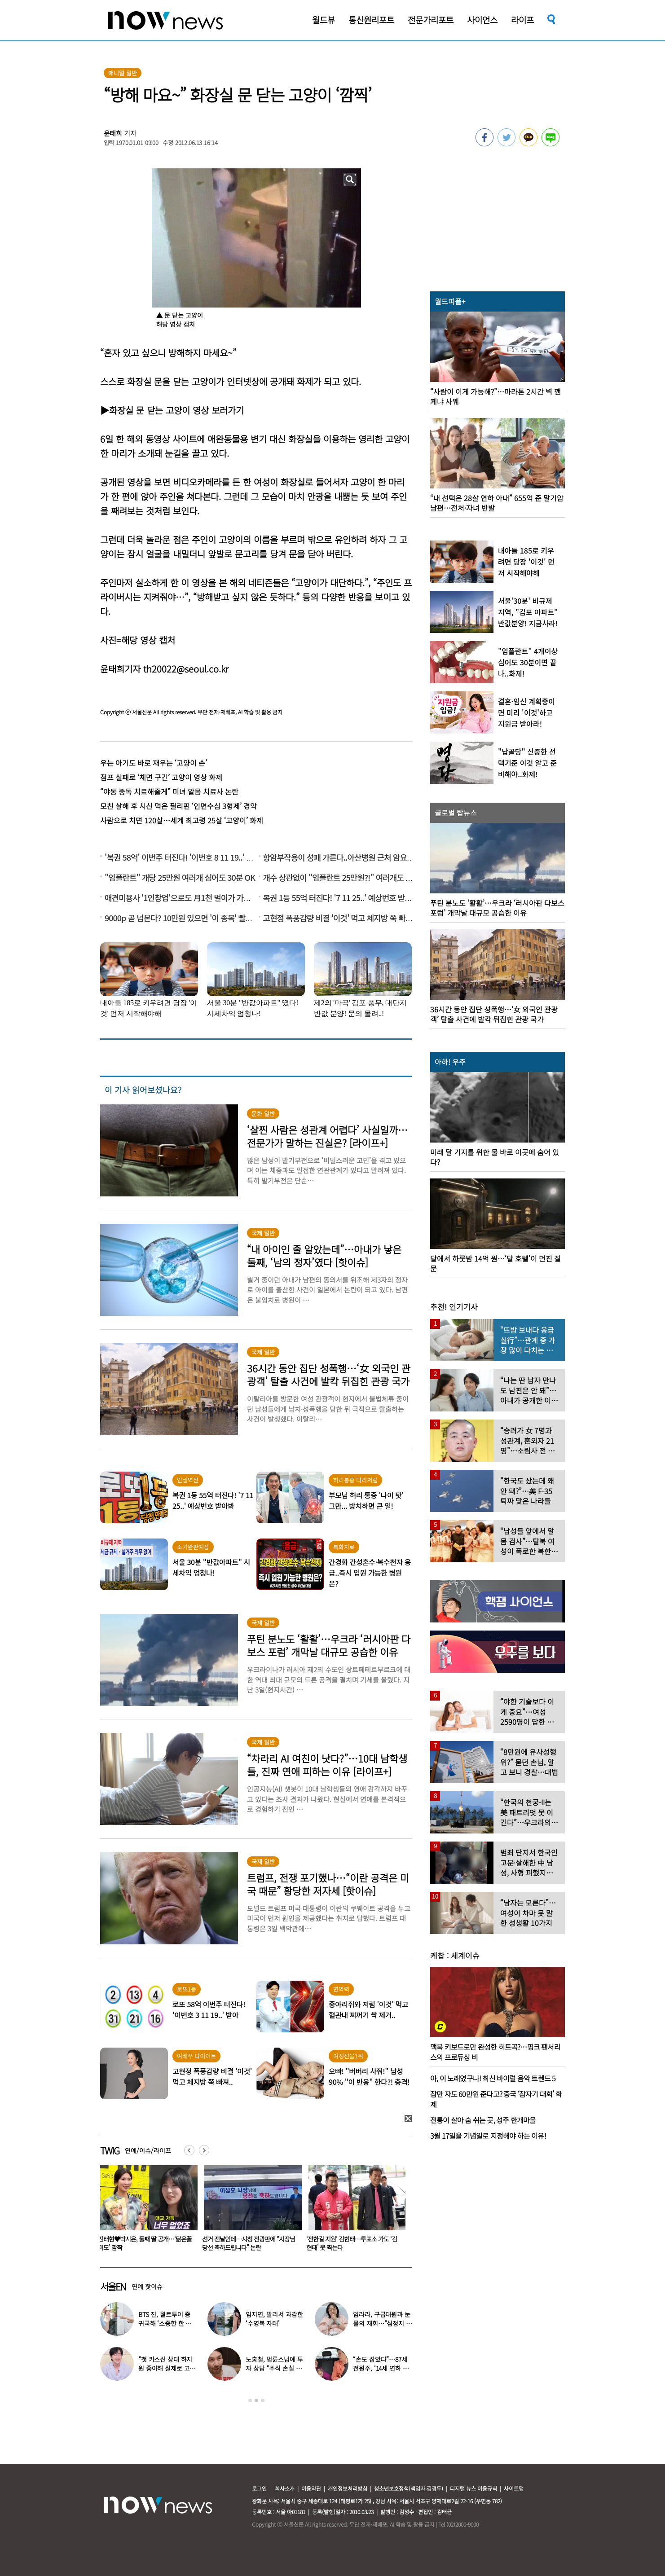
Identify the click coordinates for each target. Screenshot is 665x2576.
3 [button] (262, 2400)
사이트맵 (514, 2488)
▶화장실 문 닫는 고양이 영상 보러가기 (172, 410)
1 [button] (250, 2400)
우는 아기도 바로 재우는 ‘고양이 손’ (153, 762)
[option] (145, 2211)
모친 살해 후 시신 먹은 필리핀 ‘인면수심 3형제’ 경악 (178, 805)
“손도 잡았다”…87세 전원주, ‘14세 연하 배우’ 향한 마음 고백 (380, 2368)
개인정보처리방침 (347, 2488)
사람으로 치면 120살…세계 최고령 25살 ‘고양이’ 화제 (181, 820)
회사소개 (285, 2488)
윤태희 (113, 133)
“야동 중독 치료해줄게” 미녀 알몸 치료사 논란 (169, 791)
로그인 (259, 2488)
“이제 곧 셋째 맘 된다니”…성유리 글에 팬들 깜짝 (144, 2243)
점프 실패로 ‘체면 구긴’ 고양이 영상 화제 (161, 777)
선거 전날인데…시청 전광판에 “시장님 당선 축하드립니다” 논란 (352, 2243)
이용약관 (311, 2488)
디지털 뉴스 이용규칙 (473, 2488)
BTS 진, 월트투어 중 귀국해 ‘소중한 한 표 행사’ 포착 (164, 2323)
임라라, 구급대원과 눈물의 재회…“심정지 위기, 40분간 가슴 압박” (382, 2323)
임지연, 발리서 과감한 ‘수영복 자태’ (274, 2319)
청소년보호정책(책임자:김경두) (408, 2488)
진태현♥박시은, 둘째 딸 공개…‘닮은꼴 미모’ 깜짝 (249, 2243)
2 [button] (256, 2400)
